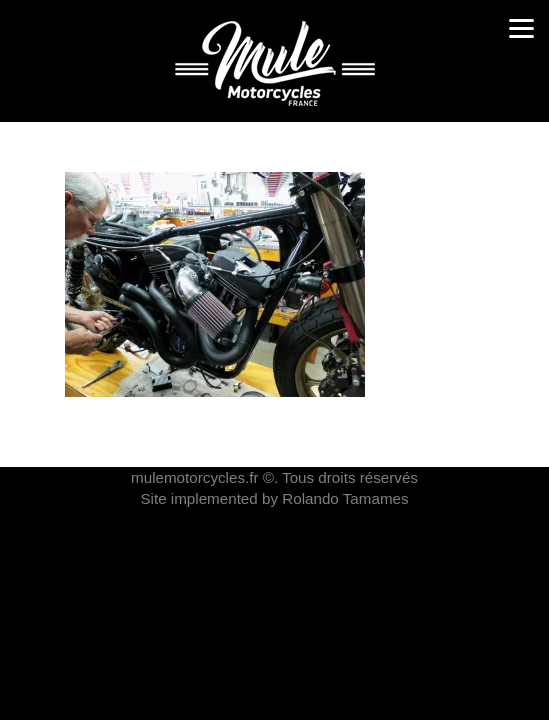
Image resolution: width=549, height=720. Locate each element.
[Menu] (521, 27)
